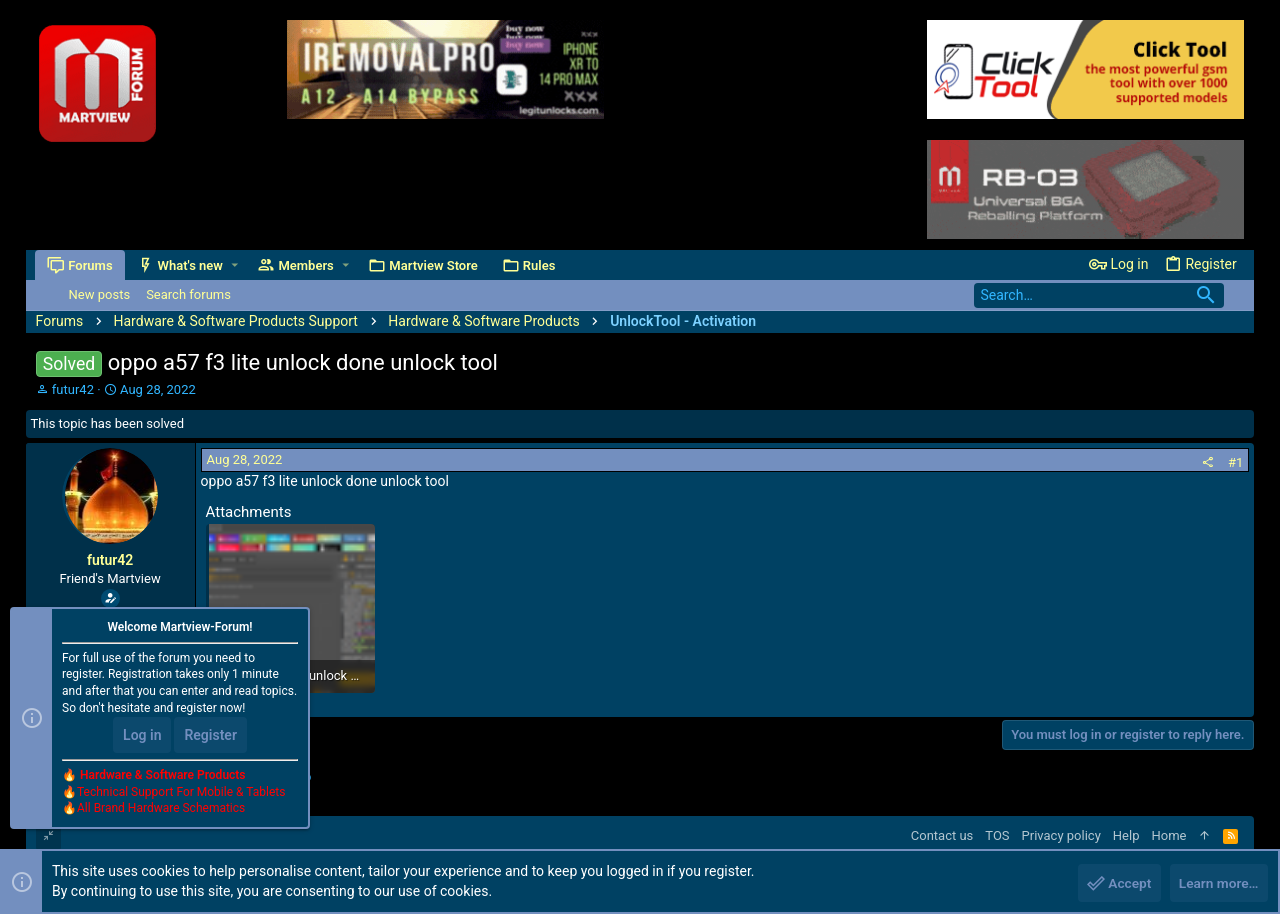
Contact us (942, 835)
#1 (1235, 462)
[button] (235, 265)
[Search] (1099, 295)
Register (210, 736)
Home (1168, 835)
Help (1126, 835)
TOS (997, 835)
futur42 (73, 389)
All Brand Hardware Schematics (161, 810)
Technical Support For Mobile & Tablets (181, 793)
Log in (142, 736)
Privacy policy (1061, 835)
